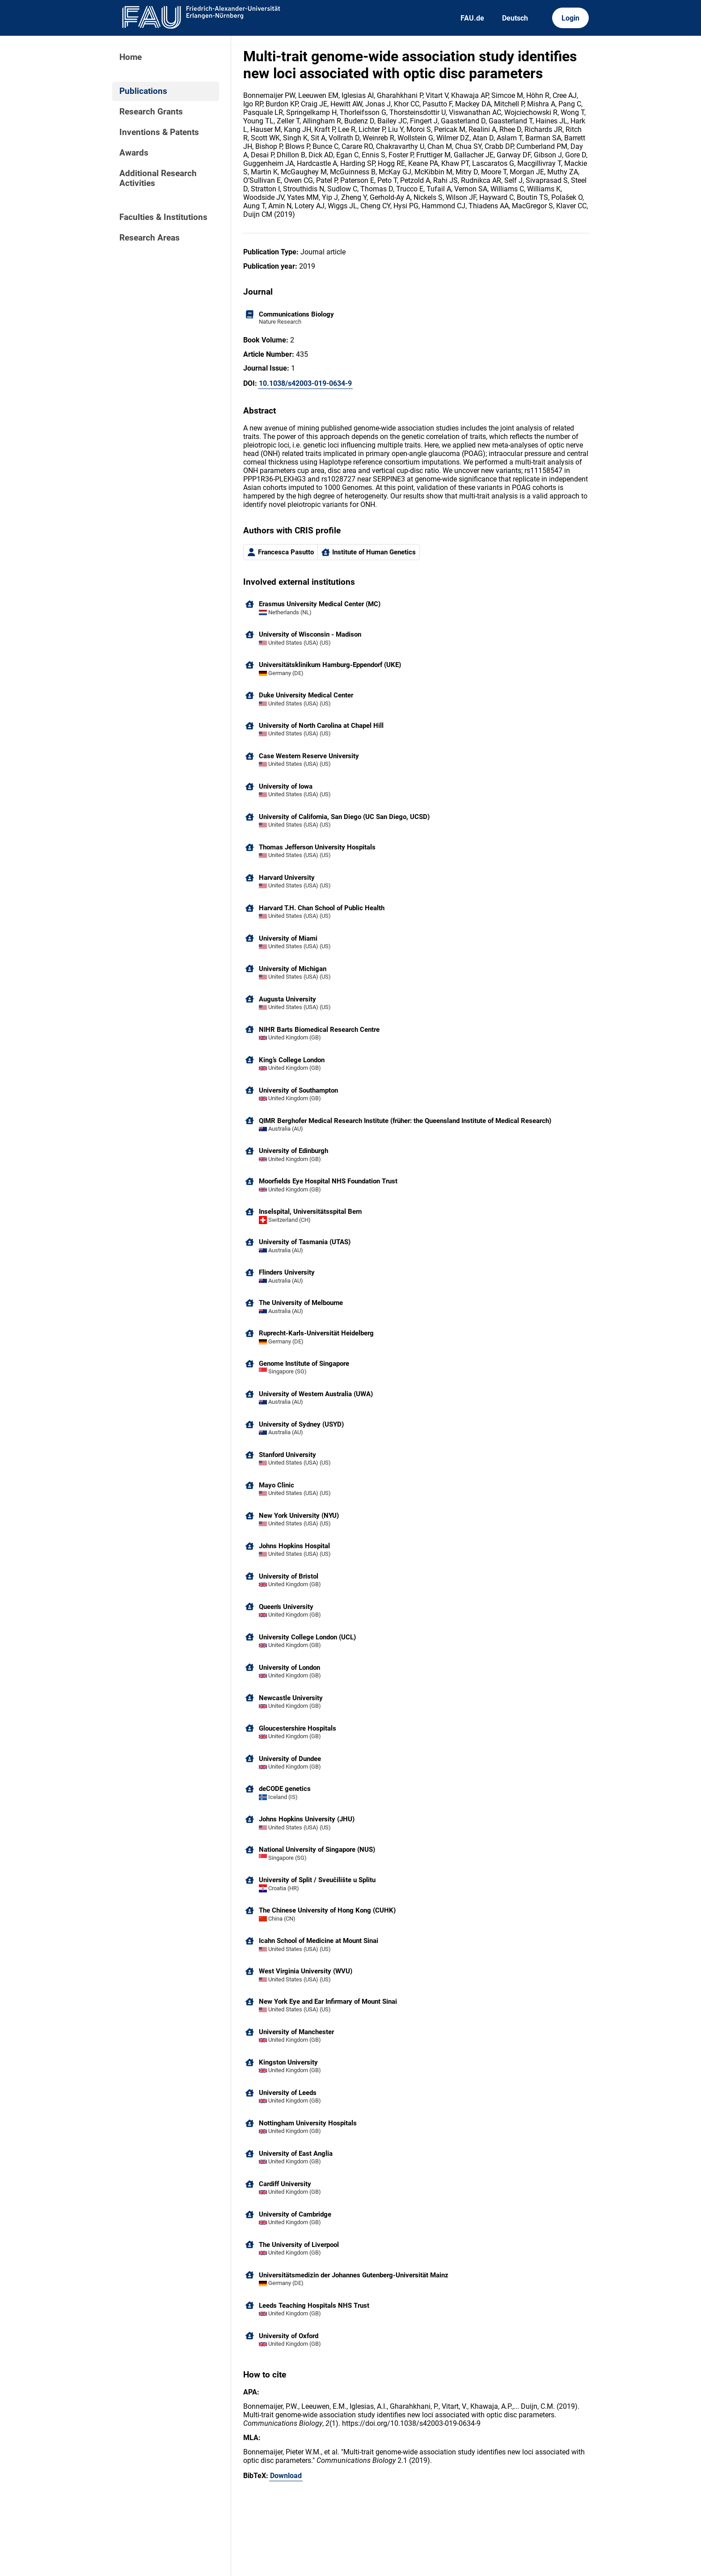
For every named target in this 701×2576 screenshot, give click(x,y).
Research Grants (151, 112)
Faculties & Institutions (163, 217)
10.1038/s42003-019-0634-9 (305, 383)
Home (130, 57)
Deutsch (515, 18)
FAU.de (472, 18)
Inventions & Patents (159, 132)
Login (570, 18)
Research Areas (149, 238)
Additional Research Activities (158, 178)
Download (286, 2475)
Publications (143, 91)
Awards (133, 153)
